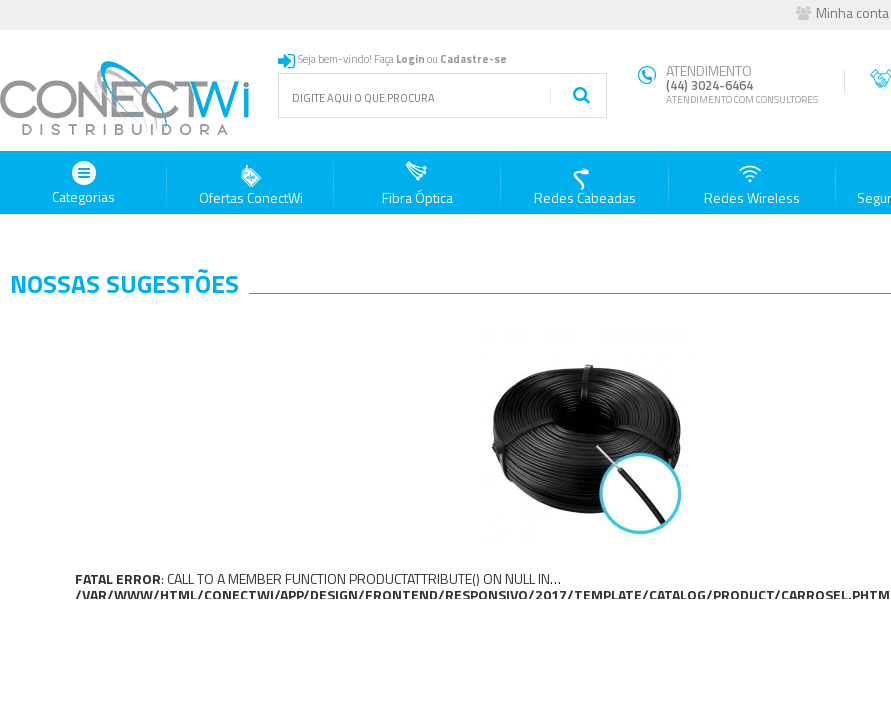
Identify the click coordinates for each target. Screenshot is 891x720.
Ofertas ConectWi (251, 184)
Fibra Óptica (417, 184)
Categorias (83, 184)
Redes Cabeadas (585, 184)
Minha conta (852, 12)
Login (410, 59)
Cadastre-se (473, 59)
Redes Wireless (752, 184)
